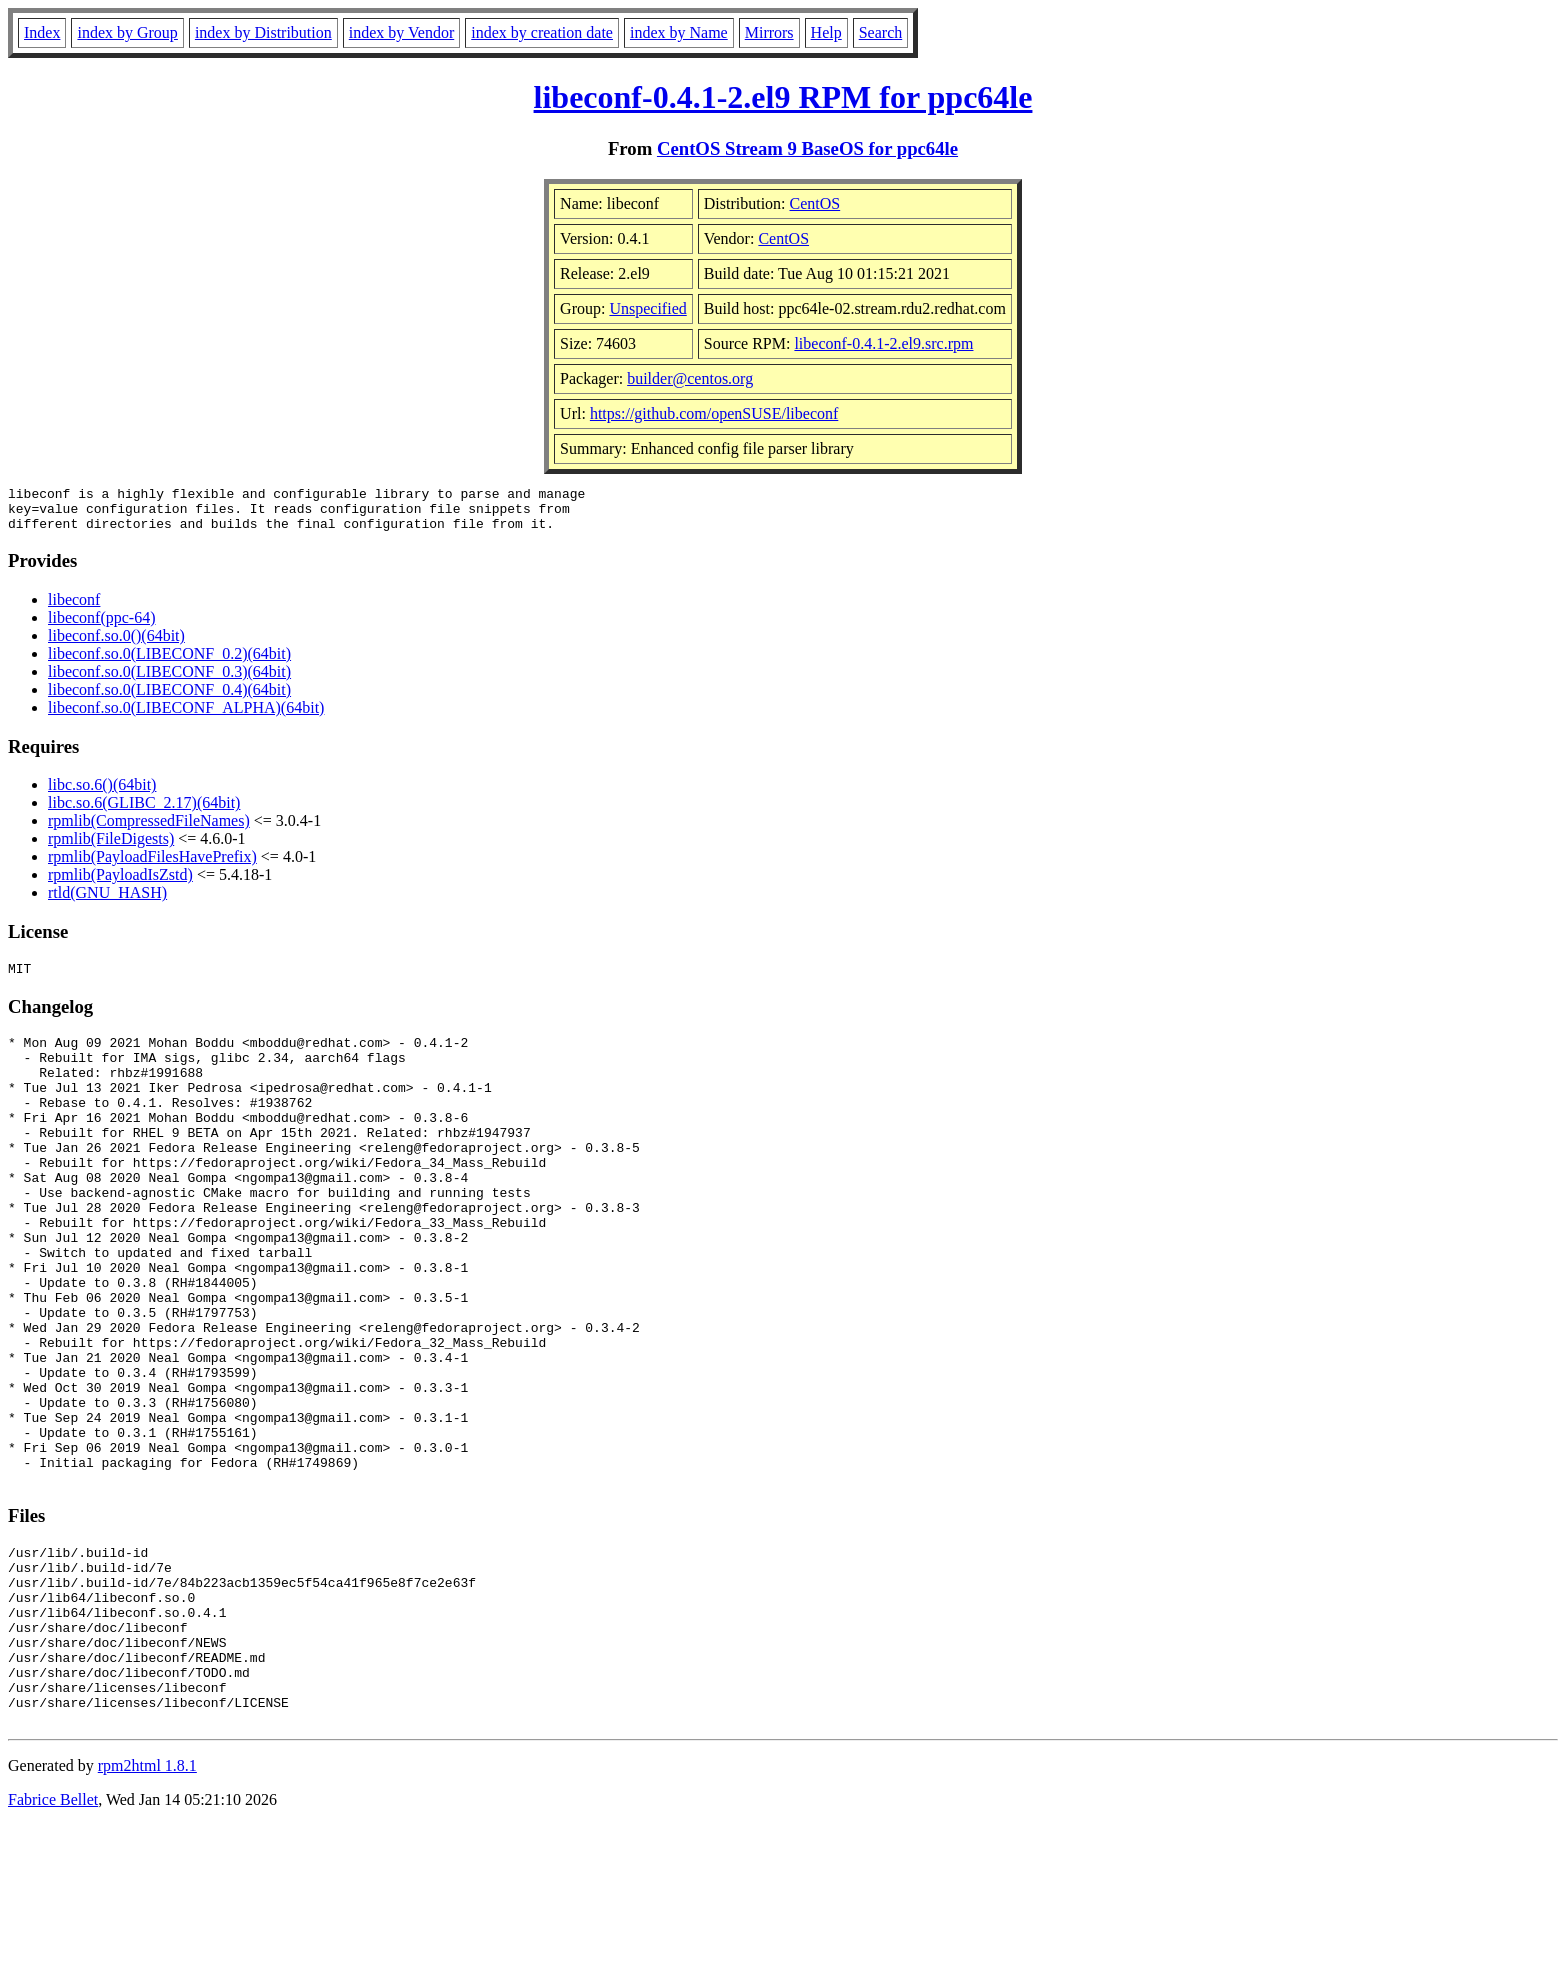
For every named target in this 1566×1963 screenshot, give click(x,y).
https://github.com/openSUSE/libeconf (714, 413)
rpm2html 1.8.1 (147, 1903)
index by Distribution (263, 32)
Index (42, 32)
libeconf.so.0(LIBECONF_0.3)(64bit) (169, 680)
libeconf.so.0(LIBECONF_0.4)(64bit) (169, 698)
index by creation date (542, 32)
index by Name (679, 32)
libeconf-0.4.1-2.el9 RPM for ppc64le (783, 97)
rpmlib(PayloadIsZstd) (120, 883)
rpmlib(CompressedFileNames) (149, 829)
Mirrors (769, 32)
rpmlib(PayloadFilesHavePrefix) (152, 865)
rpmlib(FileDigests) (111, 847)
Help (826, 32)
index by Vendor (401, 32)
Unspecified (647, 308)
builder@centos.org (690, 378)
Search (881, 32)
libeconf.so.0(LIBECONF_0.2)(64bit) (169, 662)
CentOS (815, 203)
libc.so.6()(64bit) (102, 793)
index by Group (127, 32)
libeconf (74, 608)
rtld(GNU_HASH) (107, 901)
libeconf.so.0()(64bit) (116, 644)
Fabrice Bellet (53, 1937)
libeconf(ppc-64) (102, 626)
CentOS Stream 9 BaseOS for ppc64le (807, 148)
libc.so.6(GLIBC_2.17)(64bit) (144, 811)
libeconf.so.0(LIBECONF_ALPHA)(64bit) (186, 716)
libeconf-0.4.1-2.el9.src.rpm (883, 343)
